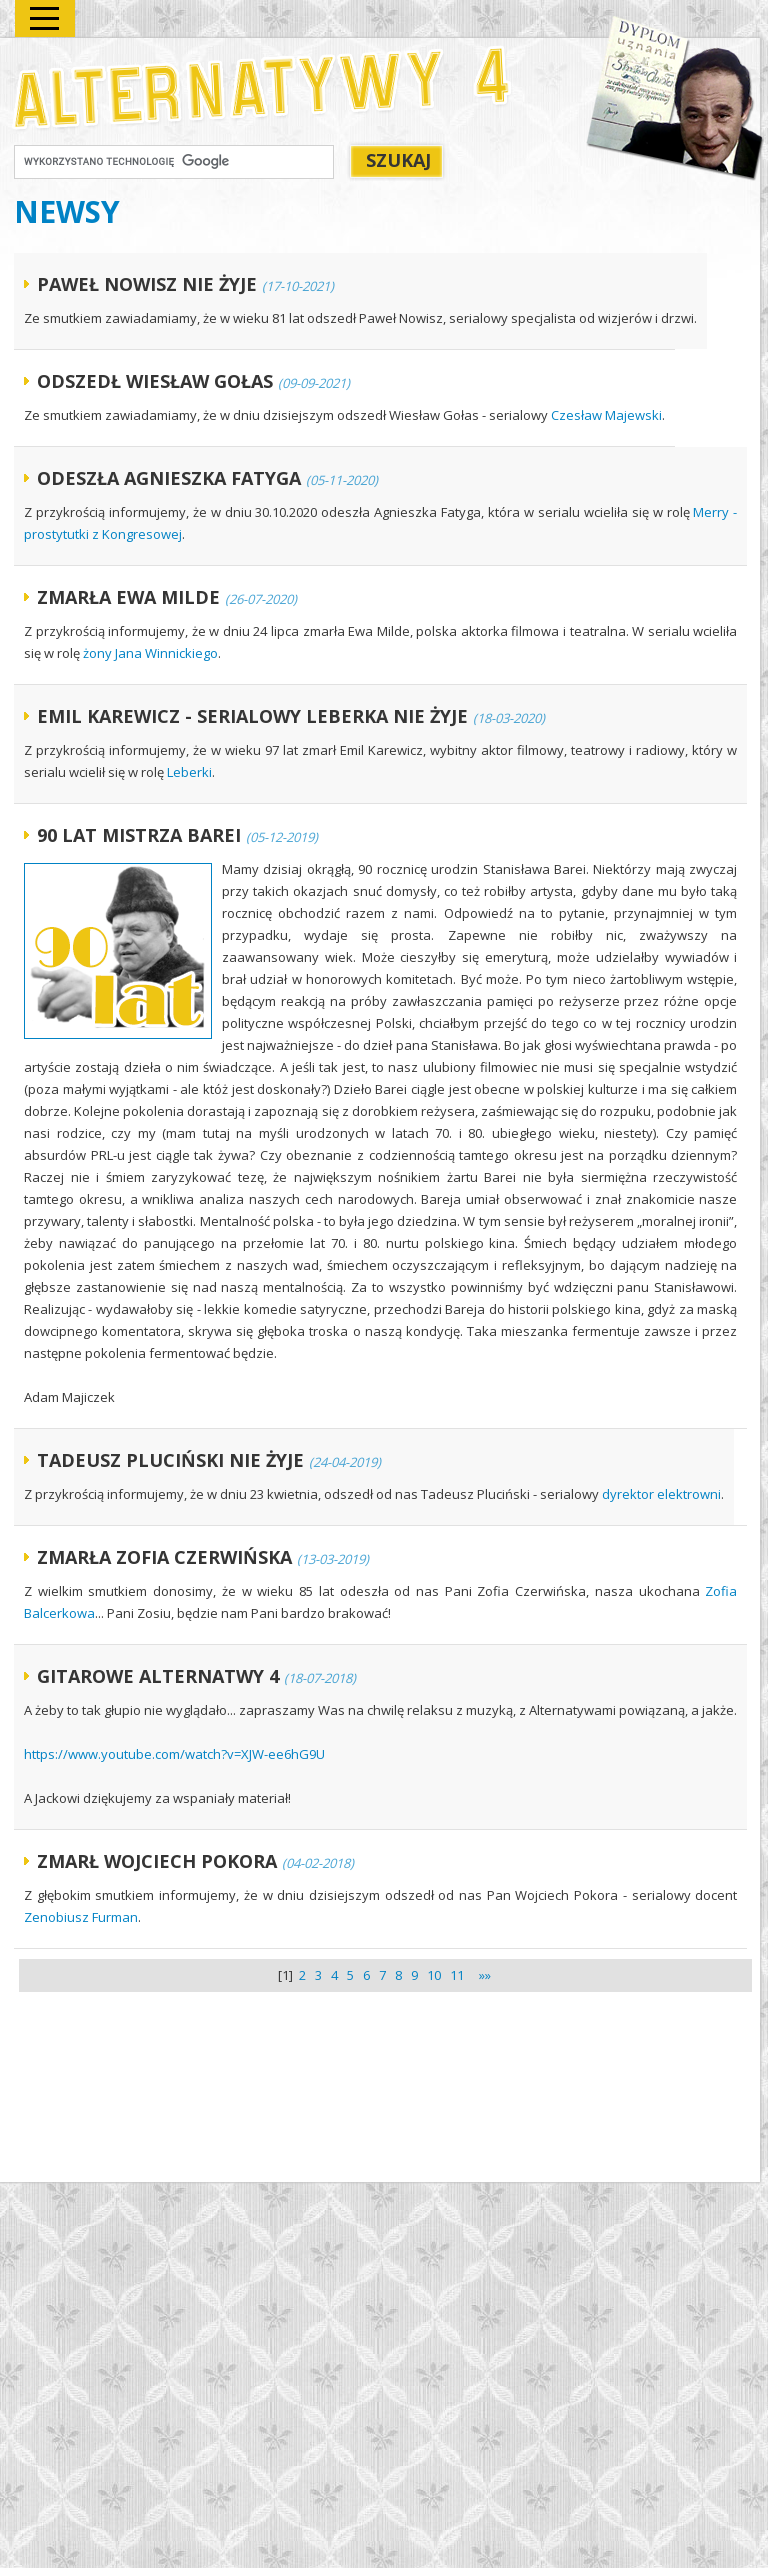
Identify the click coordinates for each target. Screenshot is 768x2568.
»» (482, 1975)
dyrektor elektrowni (661, 1494)
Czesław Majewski (606, 415)
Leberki (189, 772)
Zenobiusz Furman (81, 1917)
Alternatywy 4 (263, 87)
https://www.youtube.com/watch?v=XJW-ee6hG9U (174, 1754)
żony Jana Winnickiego (150, 653)
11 (457, 1975)
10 (434, 1975)
